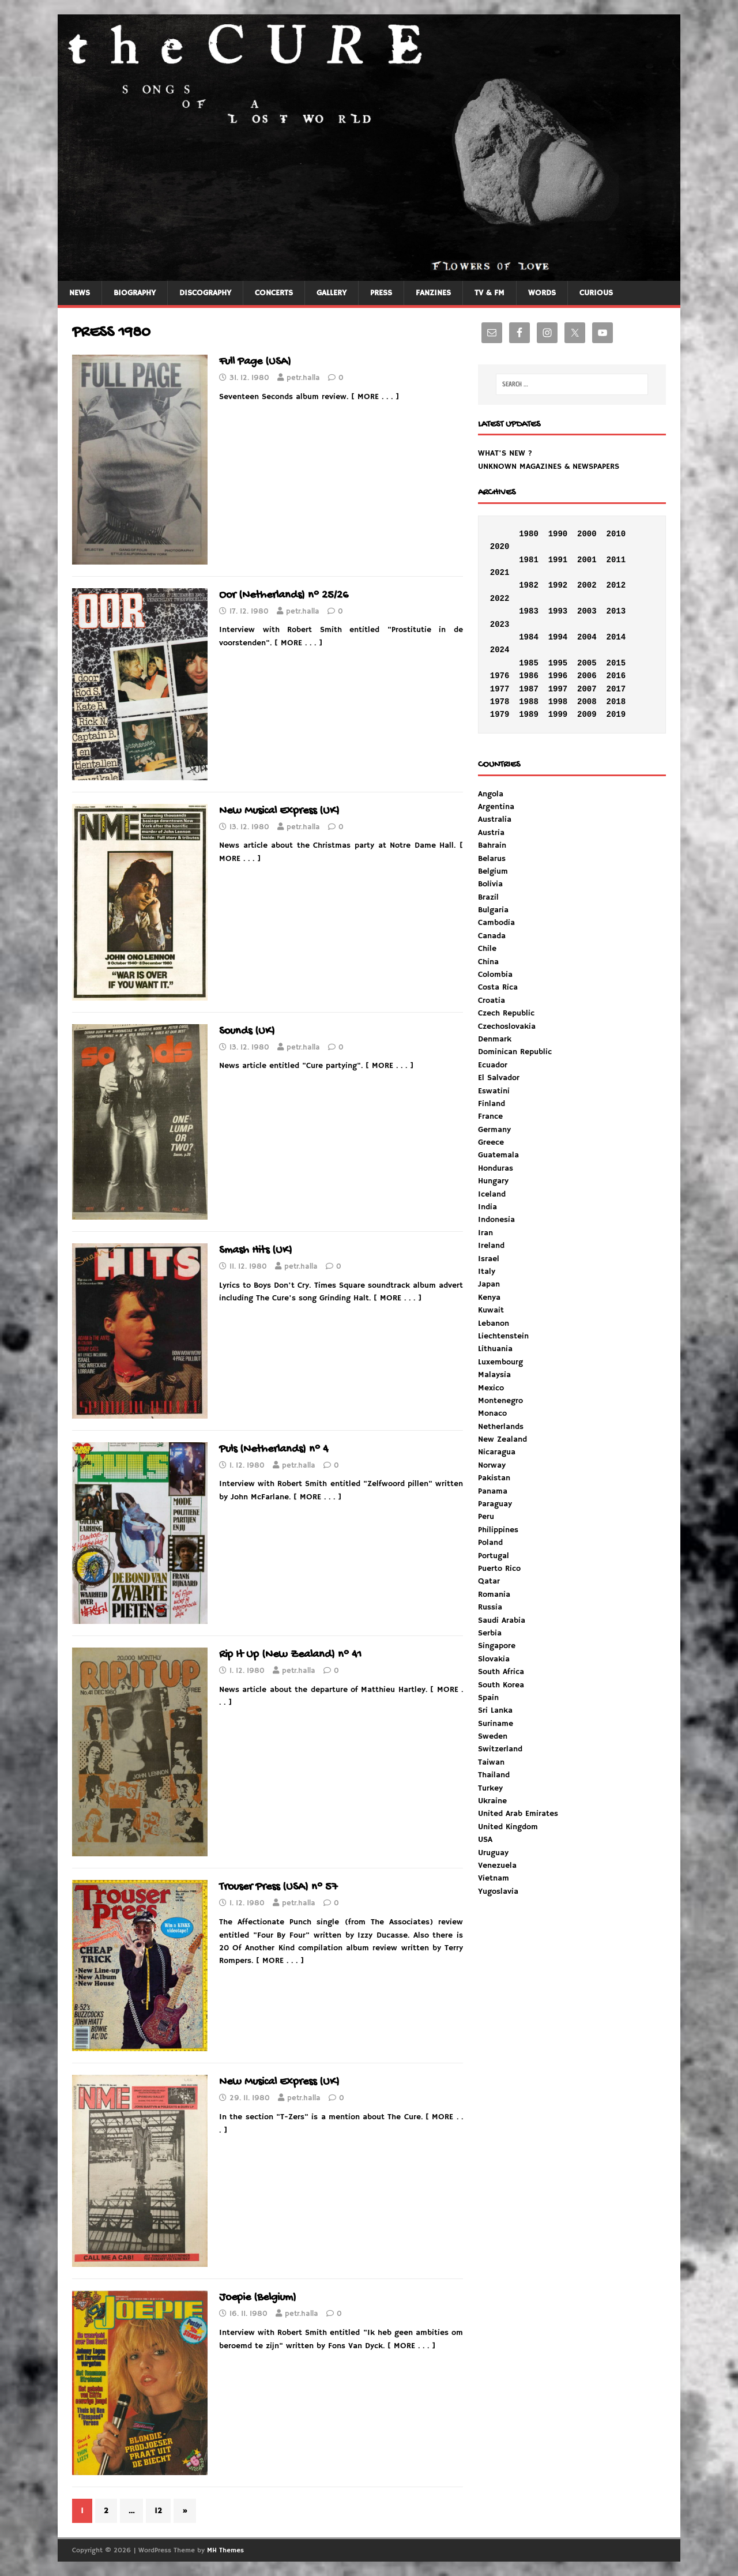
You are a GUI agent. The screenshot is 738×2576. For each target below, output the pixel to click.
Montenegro (500, 1401)
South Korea (501, 1685)
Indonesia (496, 1219)
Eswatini (494, 1091)
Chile (487, 948)
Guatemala (498, 1155)
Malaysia (494, 1375)
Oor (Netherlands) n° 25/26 (283, 595)
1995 (558, 663)
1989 (529, 714)
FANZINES (433, 293)
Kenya (489, 1297)
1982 (529, 585)
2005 (587, 663)
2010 (616, 534)
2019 (616, 714)
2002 (587, 585)
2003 (587, 611)
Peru (486, 1516)
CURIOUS (596, 293)
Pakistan (494, 1478)
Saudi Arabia (501, 1620)
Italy (486, 1271)
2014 (616, 637)
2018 (616, 701)
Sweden (492, 1736)
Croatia (491, 1000)
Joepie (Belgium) (257, 2297)
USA (485, 1839)
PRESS (381, 293)
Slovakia (494, 1659)
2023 (500, 624)
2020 (500, 546)
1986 (529, 675)
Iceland (492, 1194)
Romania (494, 1594)
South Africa (501, 1672)
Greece (491, 1142)
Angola (490, 794)
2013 (616, 611)
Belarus (492, 858)
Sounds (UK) (247, 1031)
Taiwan (491, 1762)
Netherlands (501, 1426)
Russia (490, 1607)
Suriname (495, 1723)
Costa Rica (498, 987)
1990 (558, 534)
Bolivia (490, 884)
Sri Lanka (495, 1710)
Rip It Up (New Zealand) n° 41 (290, 1654)
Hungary (493, 1181)
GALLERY (332, 293)
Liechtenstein (503, 1336)
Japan (489, 1284)
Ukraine (492, 1801)
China (488, 962)
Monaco (492, 1413)
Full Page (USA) (255, 361)
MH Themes (225, 2550)
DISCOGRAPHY (205, 293)
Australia (494, 819)
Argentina (496, 807)
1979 (500, 714)
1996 (558, 675)
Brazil (488, 897)
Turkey (490, 1788)
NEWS (79, 293)
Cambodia (496, 922)
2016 (616, 675)
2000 (587, 534)
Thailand (494, 1775)
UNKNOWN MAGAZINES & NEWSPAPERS (548, 466)
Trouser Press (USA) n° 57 (278, 1887)
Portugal (493, 1556)
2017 (616, 689)
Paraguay (495, 1504)
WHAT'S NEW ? (505, 453)
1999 (558, 714)
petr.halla (303, 378)
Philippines (498, 1530)
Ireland (491, 1245)
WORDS (542, 293)
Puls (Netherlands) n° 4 (273, 1449)
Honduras (495, 1168)
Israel (488, 1259)
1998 (558, 701)
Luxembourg (500, 1362)
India (487, 1207)
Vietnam (493, 1878)
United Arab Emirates (518, 1813)
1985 (529, 663)
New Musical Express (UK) (279, 811)
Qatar (489, 1581)
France (490, 1116)
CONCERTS (274, 293)
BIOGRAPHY (135, 293)
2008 (587, 701)
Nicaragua (496, 1452)
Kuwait (491, 1310)
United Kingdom (508, 1827)
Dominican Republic (515, 1052)
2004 (587, 637)
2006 (587, 675)
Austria (491, 833)
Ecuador (492, 1065)
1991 (558, 560)
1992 (558, 585)
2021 (500, 572)
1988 (529, 701)
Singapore (496, 1646)
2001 (587, 560)
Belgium (493, 871)
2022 (500, 598)
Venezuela (497, 1865)
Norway (492, 1465)
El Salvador (498, 1078)
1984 (529, 637)
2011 (616, 560)
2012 (616, 585)
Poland (490, 1542)
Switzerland (500, 1749)
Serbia (490, 1633)
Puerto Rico (499, 1568)
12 (158, 2511)
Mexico (491, 1388)
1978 (500, 701)
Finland (491, 1104)
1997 (558, 689)
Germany (494, 1130)
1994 (558, 637)
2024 (500, 650)
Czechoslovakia (507, 1026)
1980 (529, 534)
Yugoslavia (498, 1891)
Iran (485, 1233)
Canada (492, 936)
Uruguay (493, 1853)
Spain (488, 1698)
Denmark (494, 1039)
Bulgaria (493, 910)
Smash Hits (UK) (255, 1250)
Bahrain (492, 845)
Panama (492, 1491)
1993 (558, 611)
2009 (587, 714)
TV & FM (489, 293)
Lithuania (495, 1349)
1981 (529, 560)
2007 (587, 689)
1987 (529, 689)
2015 (616, 663)
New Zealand (502, 1439)
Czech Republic (506, 1013)
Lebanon (493, 1323)
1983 (529, 611)
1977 (500, 689)
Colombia (495, 974)
